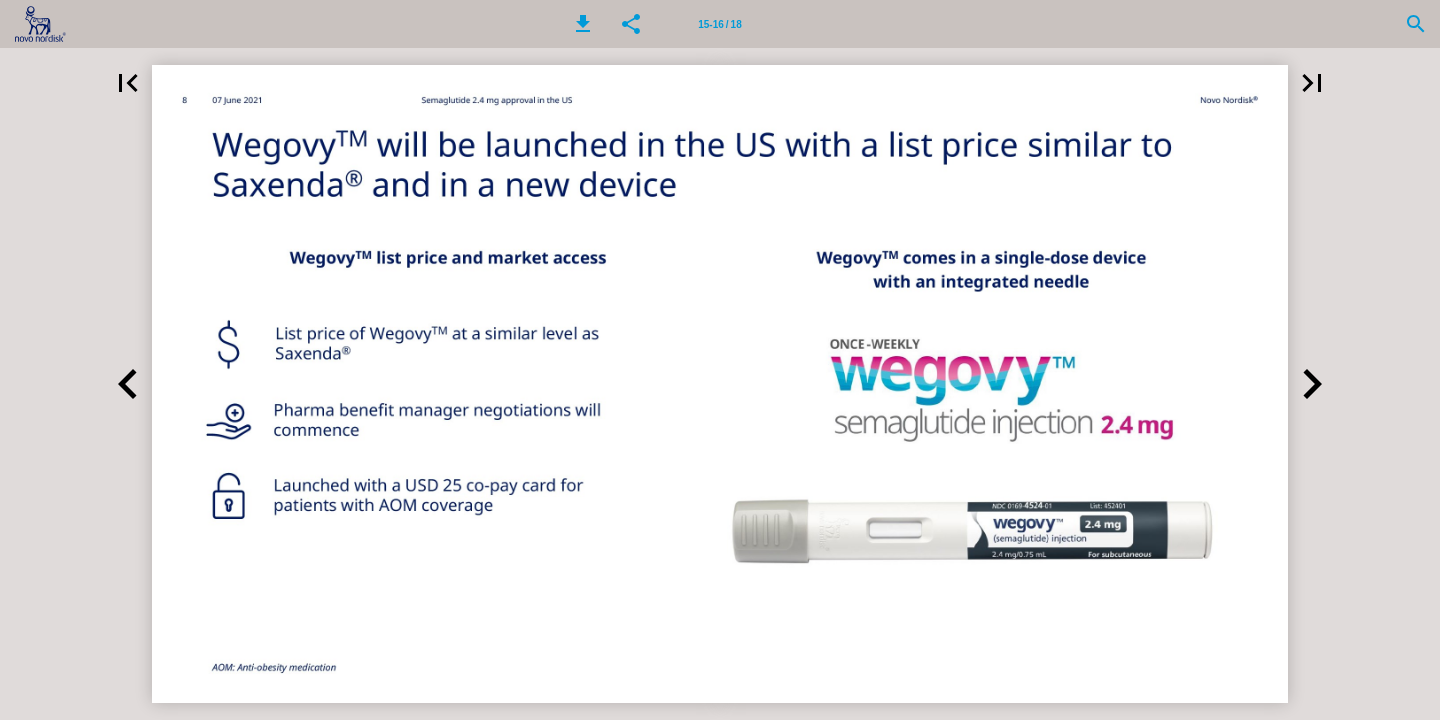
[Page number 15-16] (720, 24)
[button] (583, 24)
